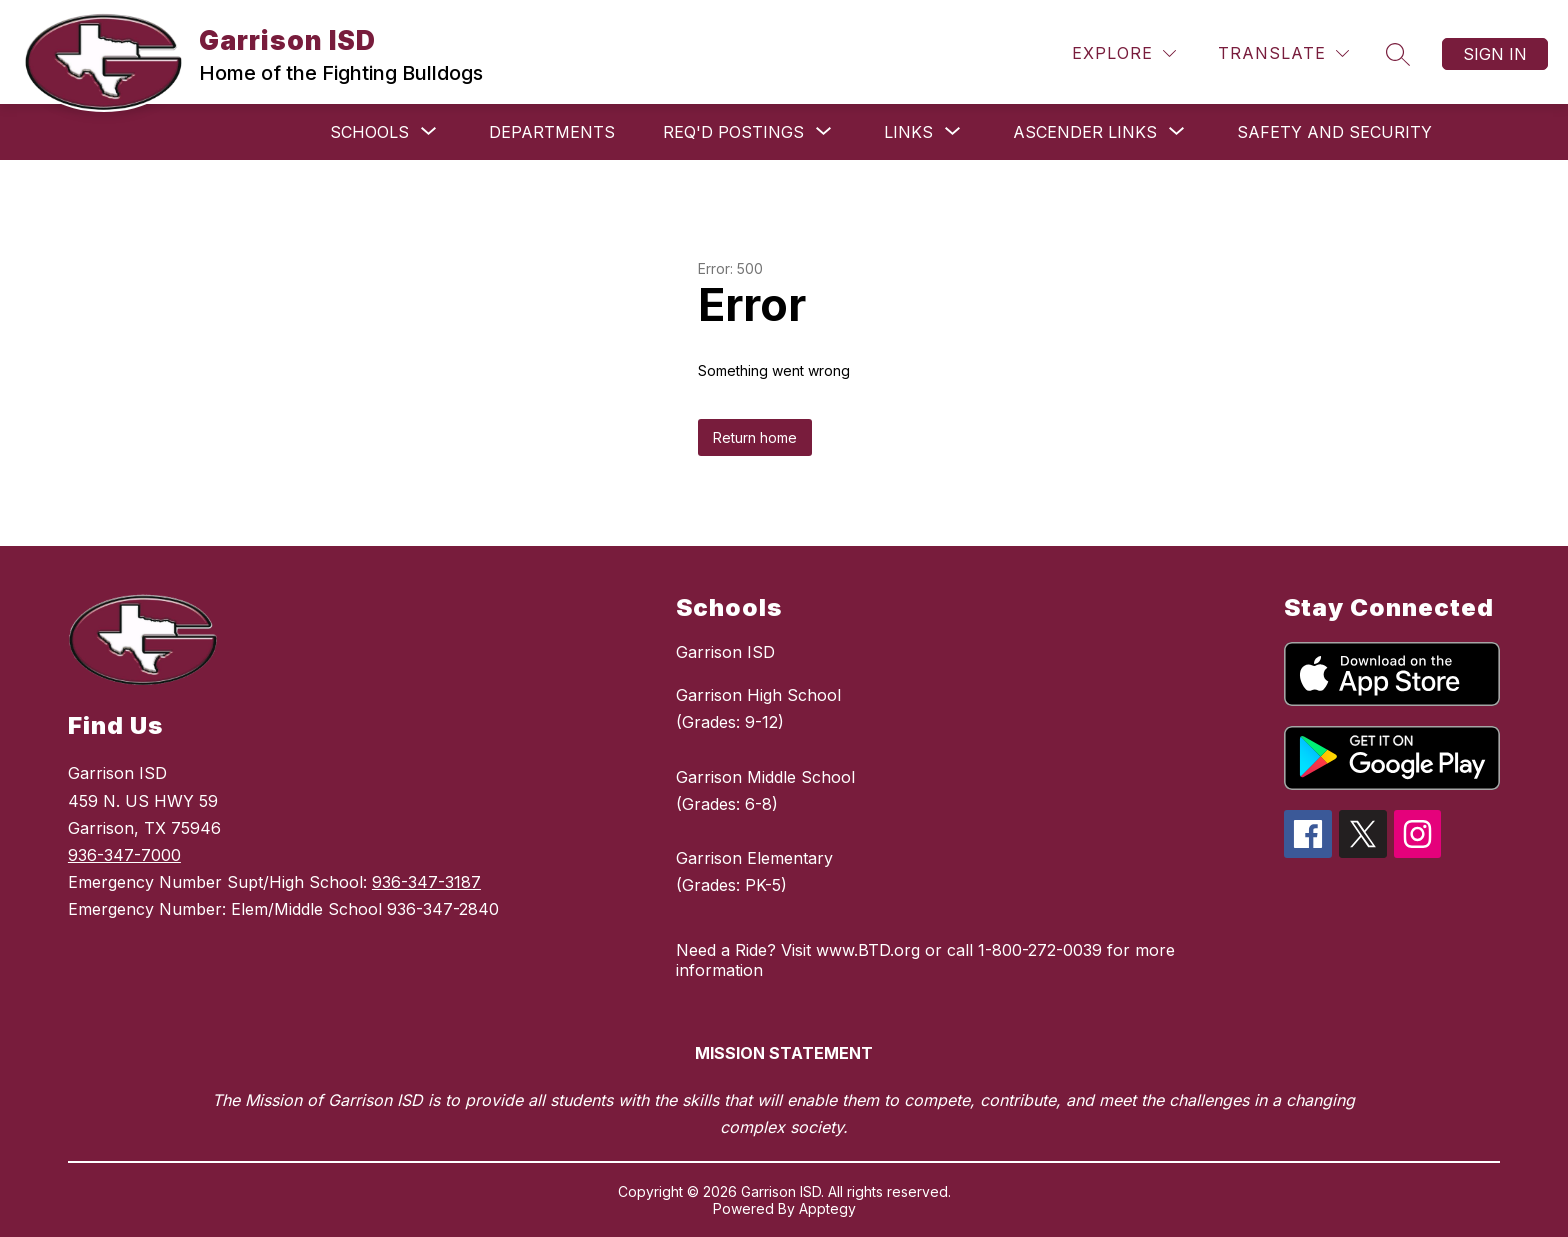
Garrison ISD (725, 652)
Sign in (1495, 54)
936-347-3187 (426, 882)
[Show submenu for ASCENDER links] (1085, 132)
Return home (755, 437)
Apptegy (827, 1208)
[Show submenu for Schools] (369, 132)
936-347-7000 (124, 855)
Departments (552, 132)
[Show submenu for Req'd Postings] (733, 132)
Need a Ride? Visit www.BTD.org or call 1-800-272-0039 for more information (925, 960)
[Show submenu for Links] (908, 132)
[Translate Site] (1283, 53)
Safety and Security (1334, 132)
